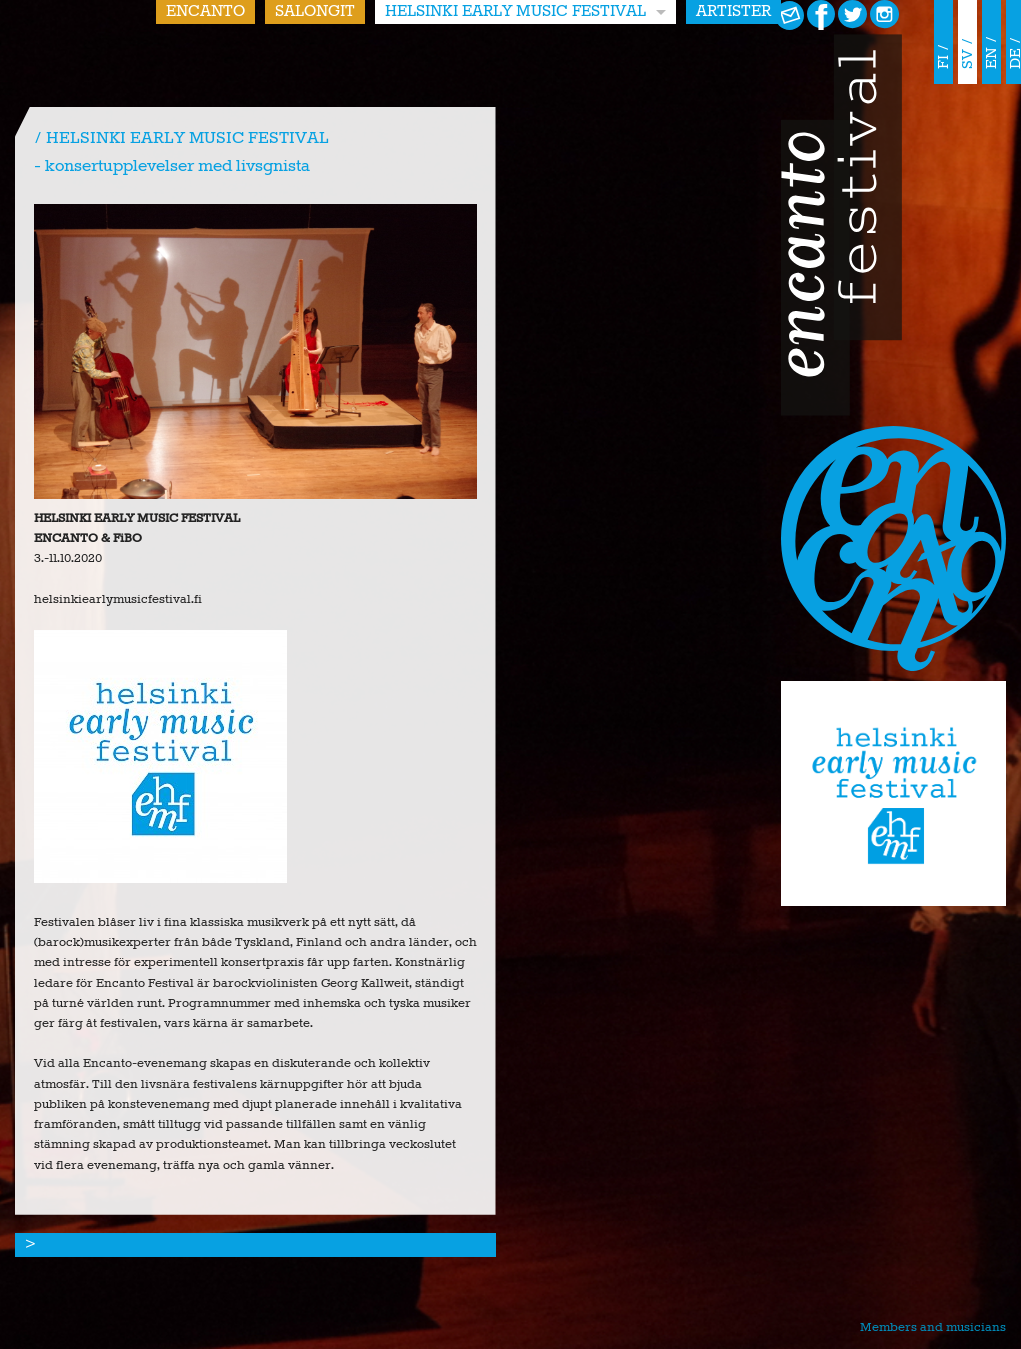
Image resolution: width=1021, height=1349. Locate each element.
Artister (733, 12)
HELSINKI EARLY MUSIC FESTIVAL (515, 12)
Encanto (205, 12)
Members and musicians (933, 1327)
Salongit (315, 12)
